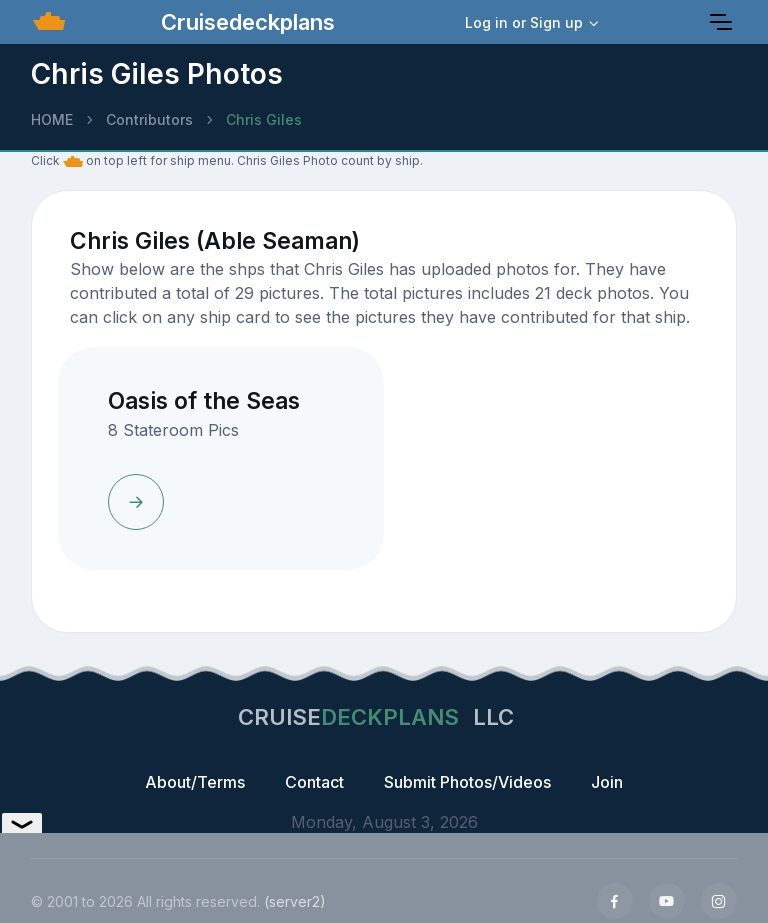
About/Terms (195, 782)
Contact (314, 782)
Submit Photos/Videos (467, 782)
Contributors (149, 119)
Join (607, 782)
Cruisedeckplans (245, 22)
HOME (52, 119)
